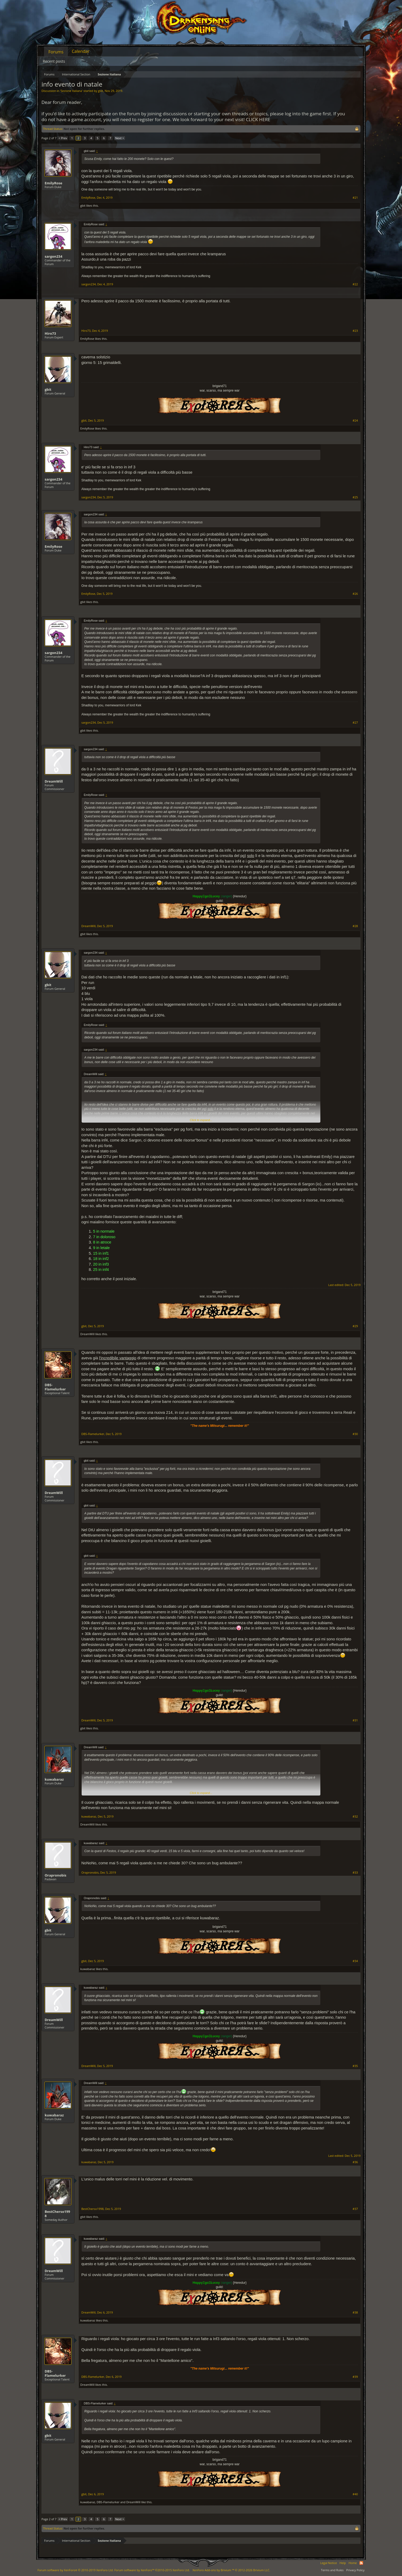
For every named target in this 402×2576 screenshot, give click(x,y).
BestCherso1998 (57, 2213)
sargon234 (53, 256)
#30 (355, 1434)
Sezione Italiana (71, 91)
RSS (361, 2563)
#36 (355, 2162)
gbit (100, 91)
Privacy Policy (355, 2570)
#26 (355, 594)
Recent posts (54, 61)
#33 (355, 1872)
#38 (355, 2312)
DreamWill (54, 781)
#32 (355, 1816)
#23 (355, 331)
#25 (355, 497)
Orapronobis (55, 1875)
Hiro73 (50, 333)
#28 (355, 926)
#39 (355, 2377)
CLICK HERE (258, 119)
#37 (355, 2209)
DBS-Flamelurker (55, 1387)
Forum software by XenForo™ (152, 2570)
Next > (119, 138)
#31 (355, 1720)
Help (343, 2563)
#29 (355, 1326)
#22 (355, 284)
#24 (355, 420)
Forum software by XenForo (75, 2570)
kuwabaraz (54, 1779)
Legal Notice (328, 2563)
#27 (355, 722)
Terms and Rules (332, 2570)
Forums (56, 52)
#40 (355, 2494)
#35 (355, 2066)
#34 (355, 1961)
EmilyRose (53, 183)
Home (353, 2563)
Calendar (81, 51)
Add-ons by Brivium (231, 2570)
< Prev (62, 138)
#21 (355, 198)
